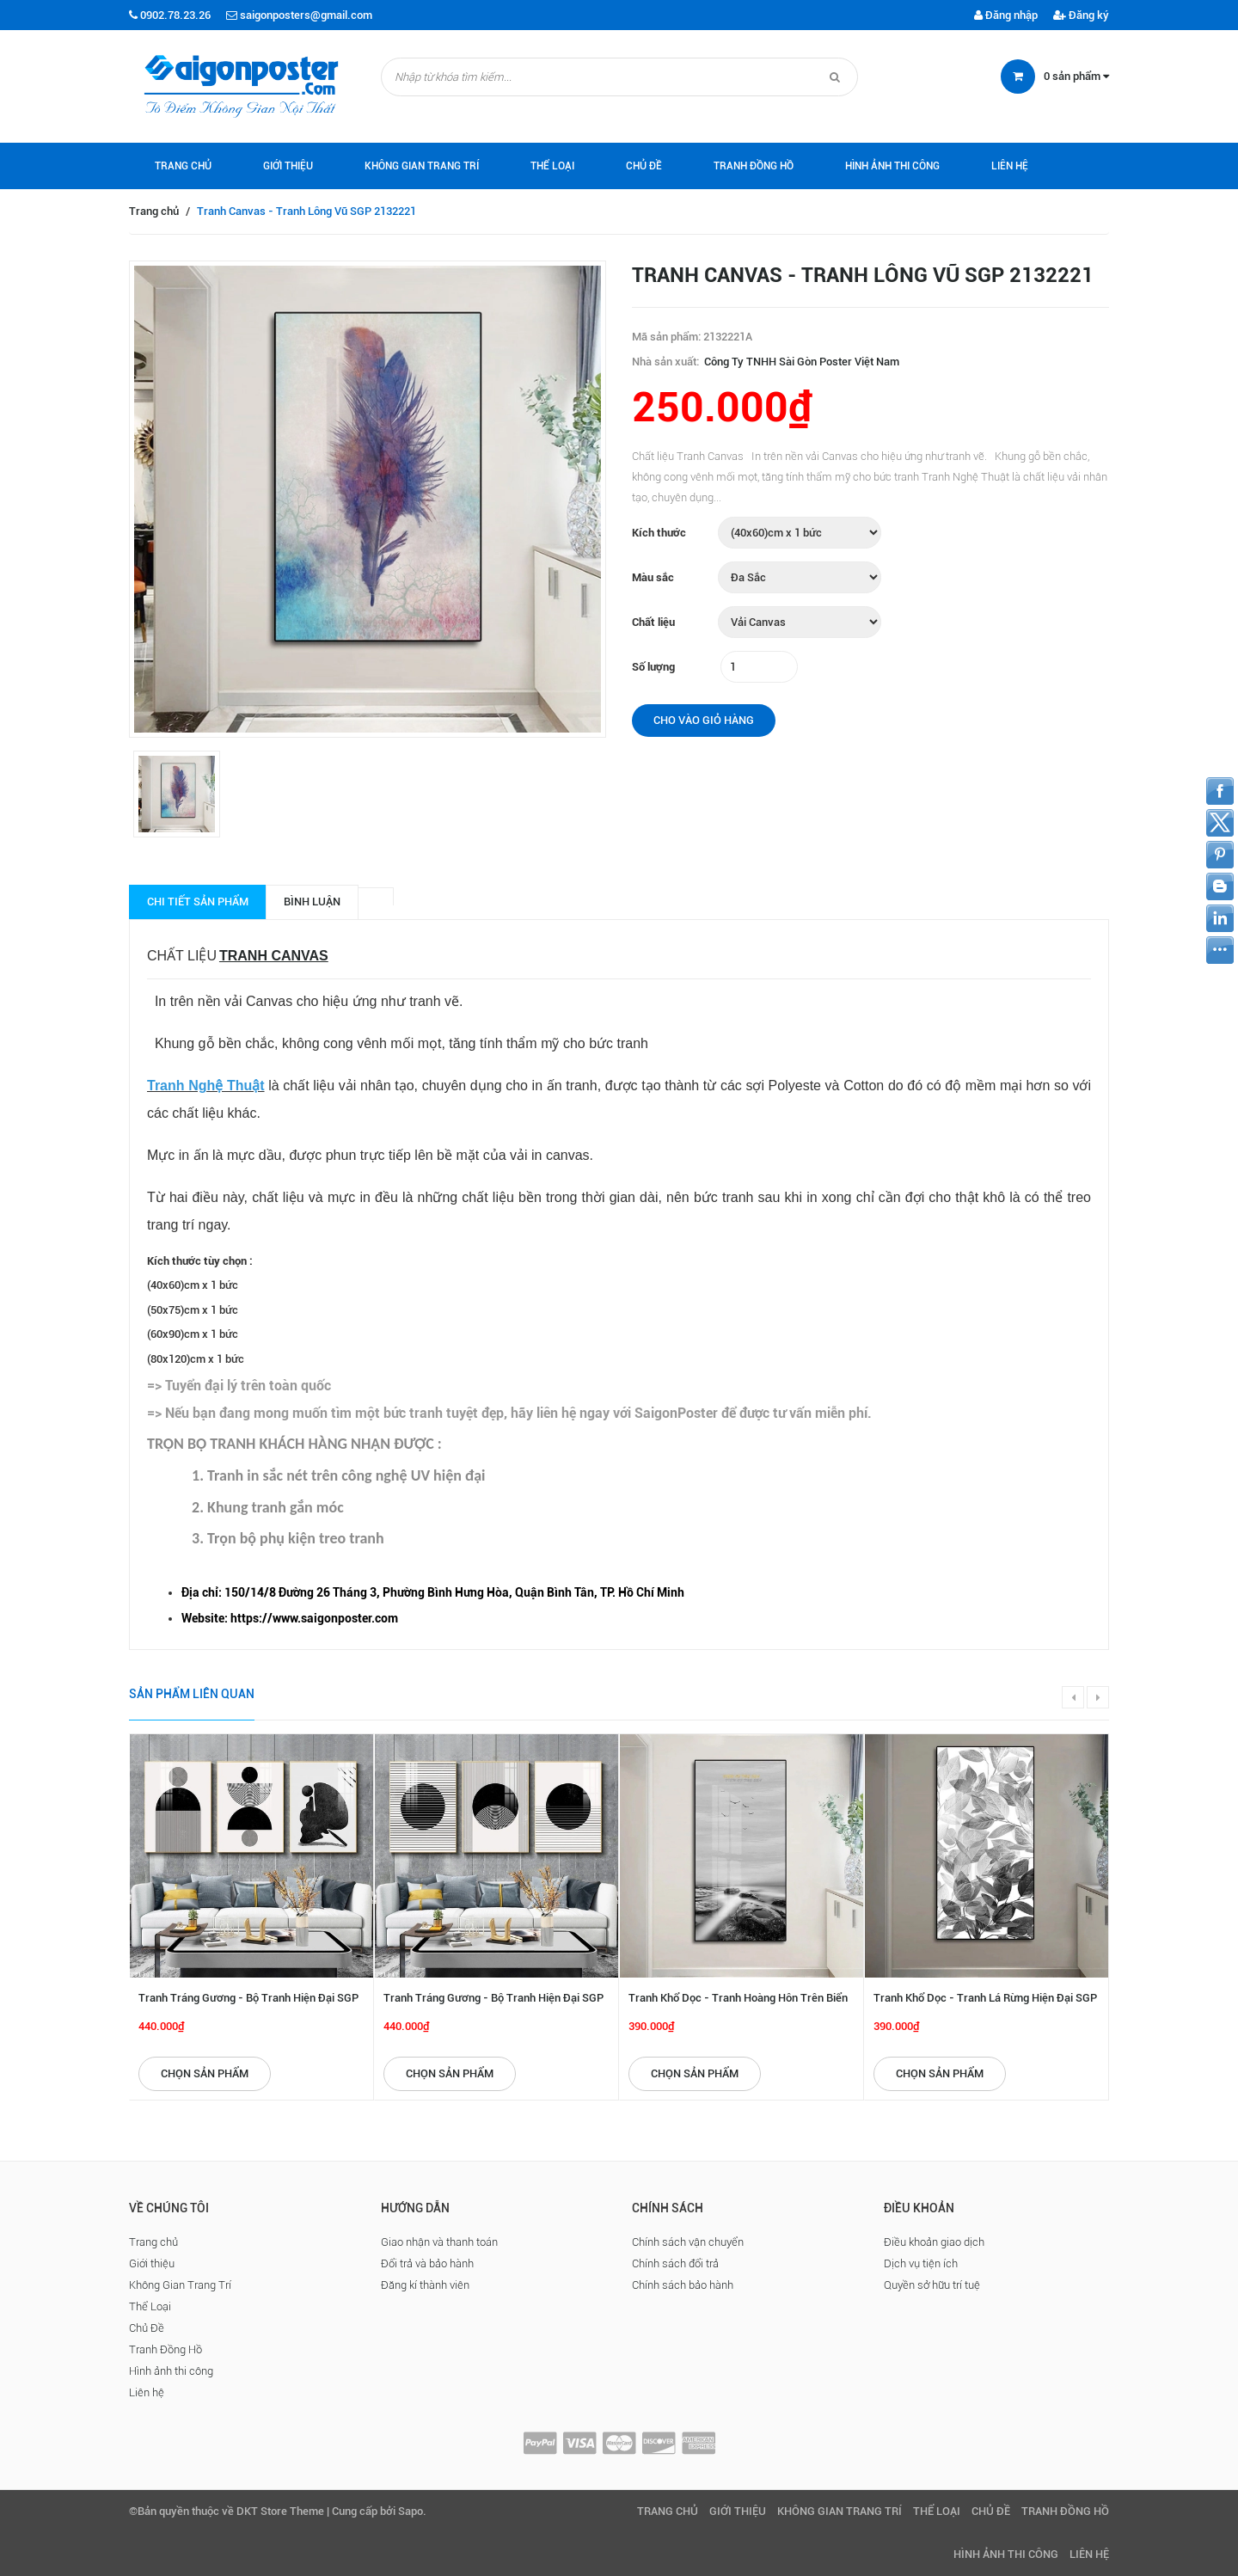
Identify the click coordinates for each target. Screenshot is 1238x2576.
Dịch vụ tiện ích (921, 2263)
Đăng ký (1081, 15)
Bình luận (312, 901)
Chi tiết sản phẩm (197, 901)
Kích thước (659, 532)
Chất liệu (653, 622)
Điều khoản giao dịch (934, 2242)
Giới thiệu (288, 166)
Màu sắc (653, 577)
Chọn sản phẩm (204, 2073)
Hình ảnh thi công (892, 166)
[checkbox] (636, 1593)
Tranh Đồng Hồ (754, 166)
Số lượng (653, 666)
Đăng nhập (1006, 15)
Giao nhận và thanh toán (439, 2242)
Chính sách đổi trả (675, 2263)
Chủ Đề (644, 166)
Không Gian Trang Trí (422, 166)
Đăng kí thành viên (425, 2285)
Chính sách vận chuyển (688, 2242)
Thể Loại (552, 166)
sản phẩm (1076, 76)
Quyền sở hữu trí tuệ (932, 2285)
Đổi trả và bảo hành (427, 2263)
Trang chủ (183, 166)
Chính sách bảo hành (682, 2285)
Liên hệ (1009, 166)
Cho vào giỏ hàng (703, 720)
